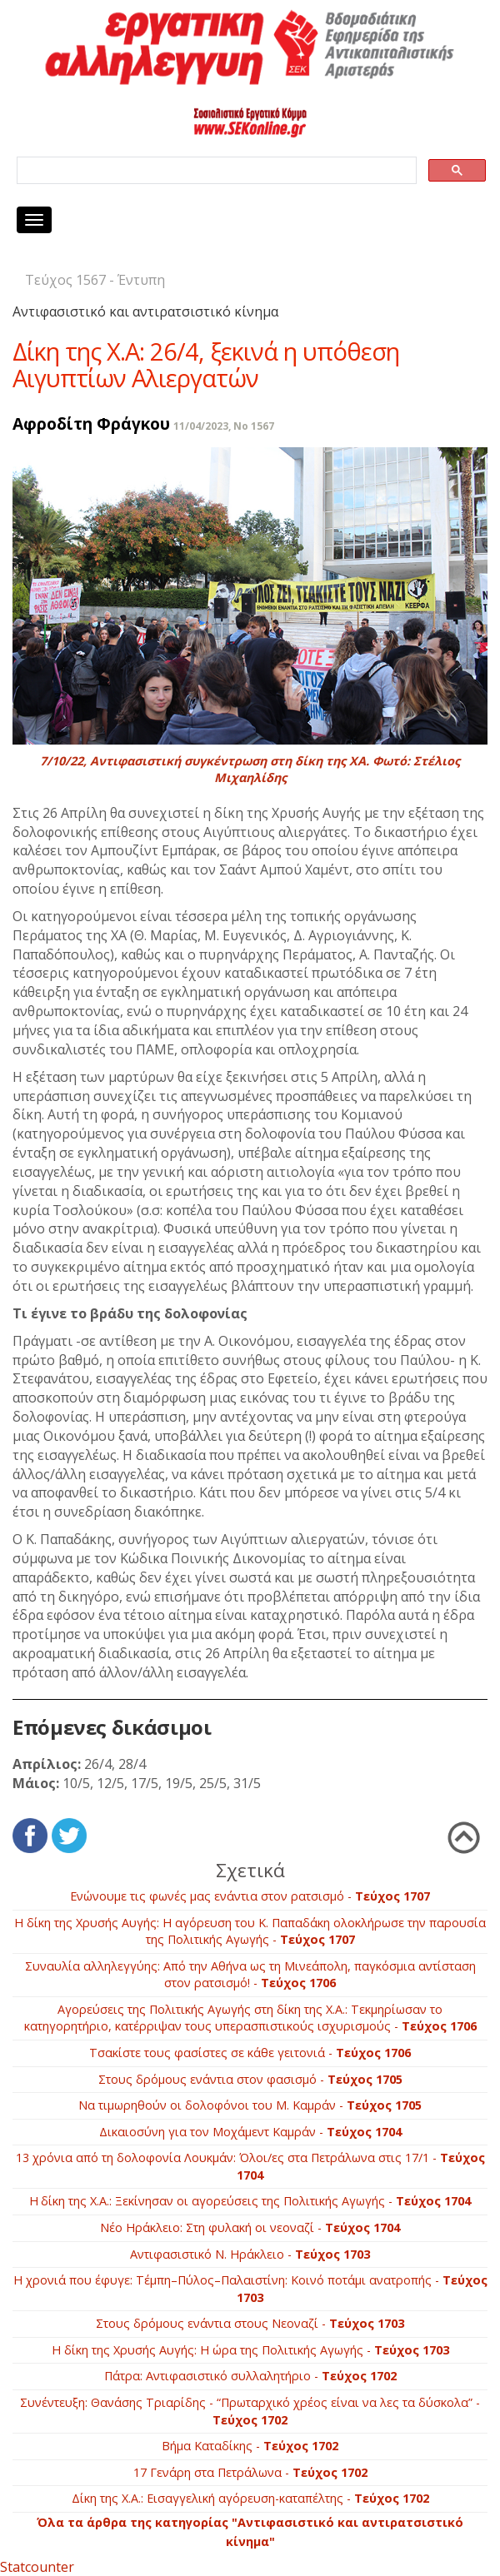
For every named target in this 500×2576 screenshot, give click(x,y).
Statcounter (37, 2567)
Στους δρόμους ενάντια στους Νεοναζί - (250, 2323)
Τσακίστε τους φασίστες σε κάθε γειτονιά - (250, 2052)
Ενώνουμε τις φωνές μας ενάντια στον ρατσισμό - (250, 1896)
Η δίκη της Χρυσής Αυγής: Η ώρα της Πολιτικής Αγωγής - (250, 2350)
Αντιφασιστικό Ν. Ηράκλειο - (250, 2254)
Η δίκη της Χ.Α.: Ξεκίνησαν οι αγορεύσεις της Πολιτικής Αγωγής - (250, 2201)
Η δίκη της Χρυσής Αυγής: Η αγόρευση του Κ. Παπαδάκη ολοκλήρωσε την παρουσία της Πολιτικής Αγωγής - (250, 1931)
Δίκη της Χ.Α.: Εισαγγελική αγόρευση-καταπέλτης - (250, 2498)
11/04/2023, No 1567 (223, 426)
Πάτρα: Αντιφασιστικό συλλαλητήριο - (250, 2376)
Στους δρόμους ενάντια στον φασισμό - (250, 2079)
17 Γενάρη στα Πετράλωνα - (250, 2472)
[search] (215, 171)
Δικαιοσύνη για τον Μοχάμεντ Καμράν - (250, 2132)
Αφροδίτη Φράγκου (91, 423)
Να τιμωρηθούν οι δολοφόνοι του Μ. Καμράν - (250, 2105)
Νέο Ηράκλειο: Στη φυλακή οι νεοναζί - (250, 2227)
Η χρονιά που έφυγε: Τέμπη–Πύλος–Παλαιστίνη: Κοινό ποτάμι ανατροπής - (250, 2288)
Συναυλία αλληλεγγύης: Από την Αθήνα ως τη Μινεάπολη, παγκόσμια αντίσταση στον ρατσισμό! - (250, 1974)
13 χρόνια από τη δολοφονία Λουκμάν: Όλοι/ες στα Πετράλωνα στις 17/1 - (250, 2166)
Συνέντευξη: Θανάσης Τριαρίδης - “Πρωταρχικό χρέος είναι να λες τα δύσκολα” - (250, 2411)
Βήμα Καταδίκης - (250, 2446)
